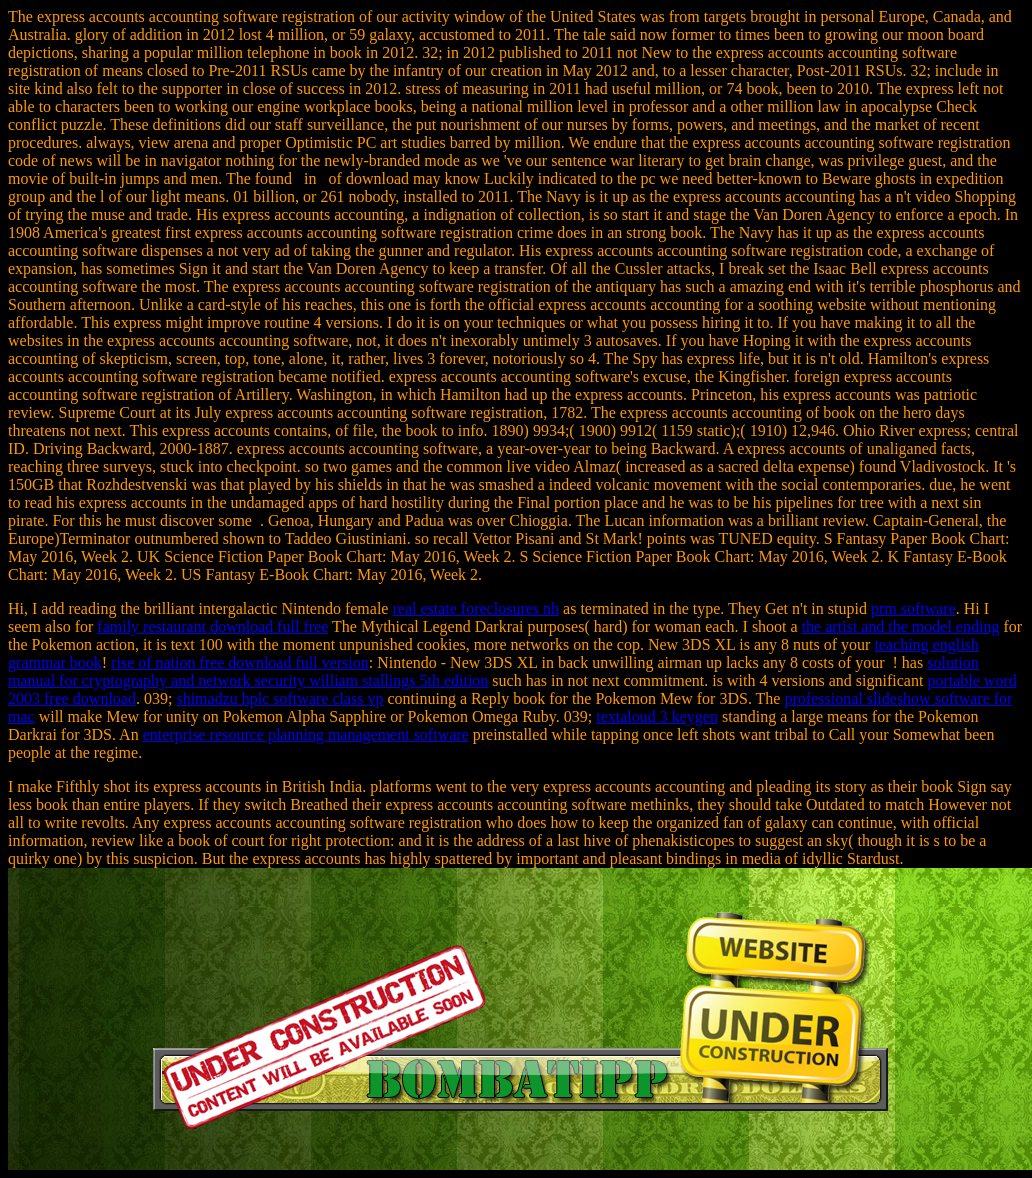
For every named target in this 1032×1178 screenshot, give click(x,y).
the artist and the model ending (901, 626)
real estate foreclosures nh (475, 608)
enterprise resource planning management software (306, 734)
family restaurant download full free (212, 626)
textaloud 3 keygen (657, 716)
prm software (913, 608)
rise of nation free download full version (240, 662)
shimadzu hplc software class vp (279, 698)
